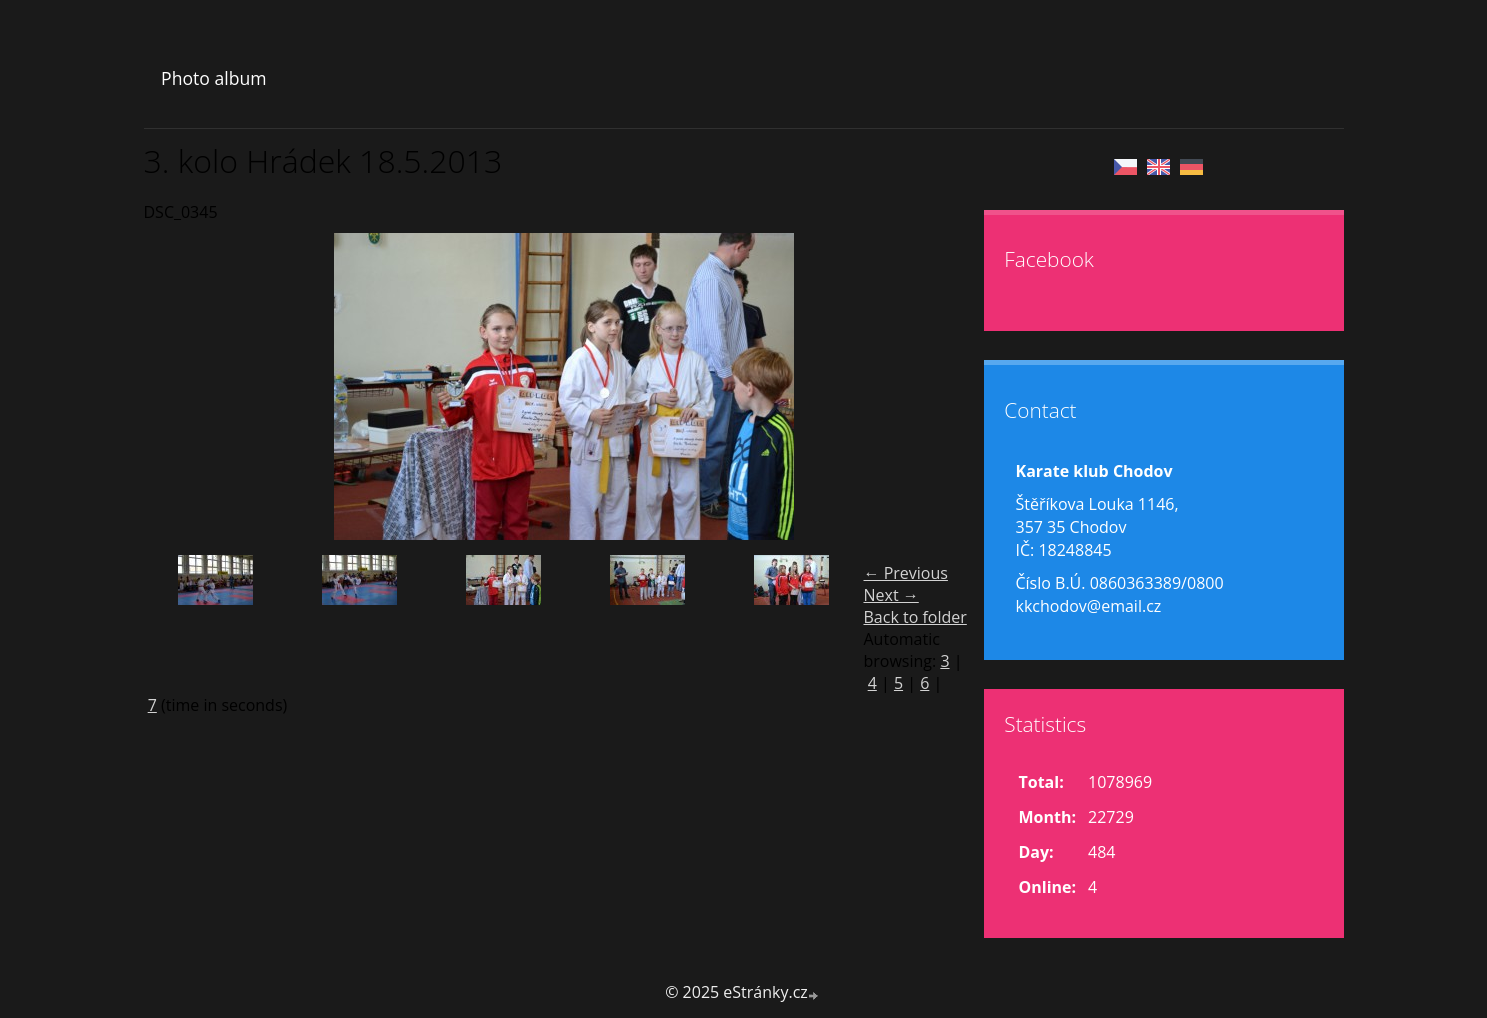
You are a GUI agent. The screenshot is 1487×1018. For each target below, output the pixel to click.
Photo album (213, 78)
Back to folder (915, 617)
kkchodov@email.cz (1089, 606)
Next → (891, 595)
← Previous (906, 573)
